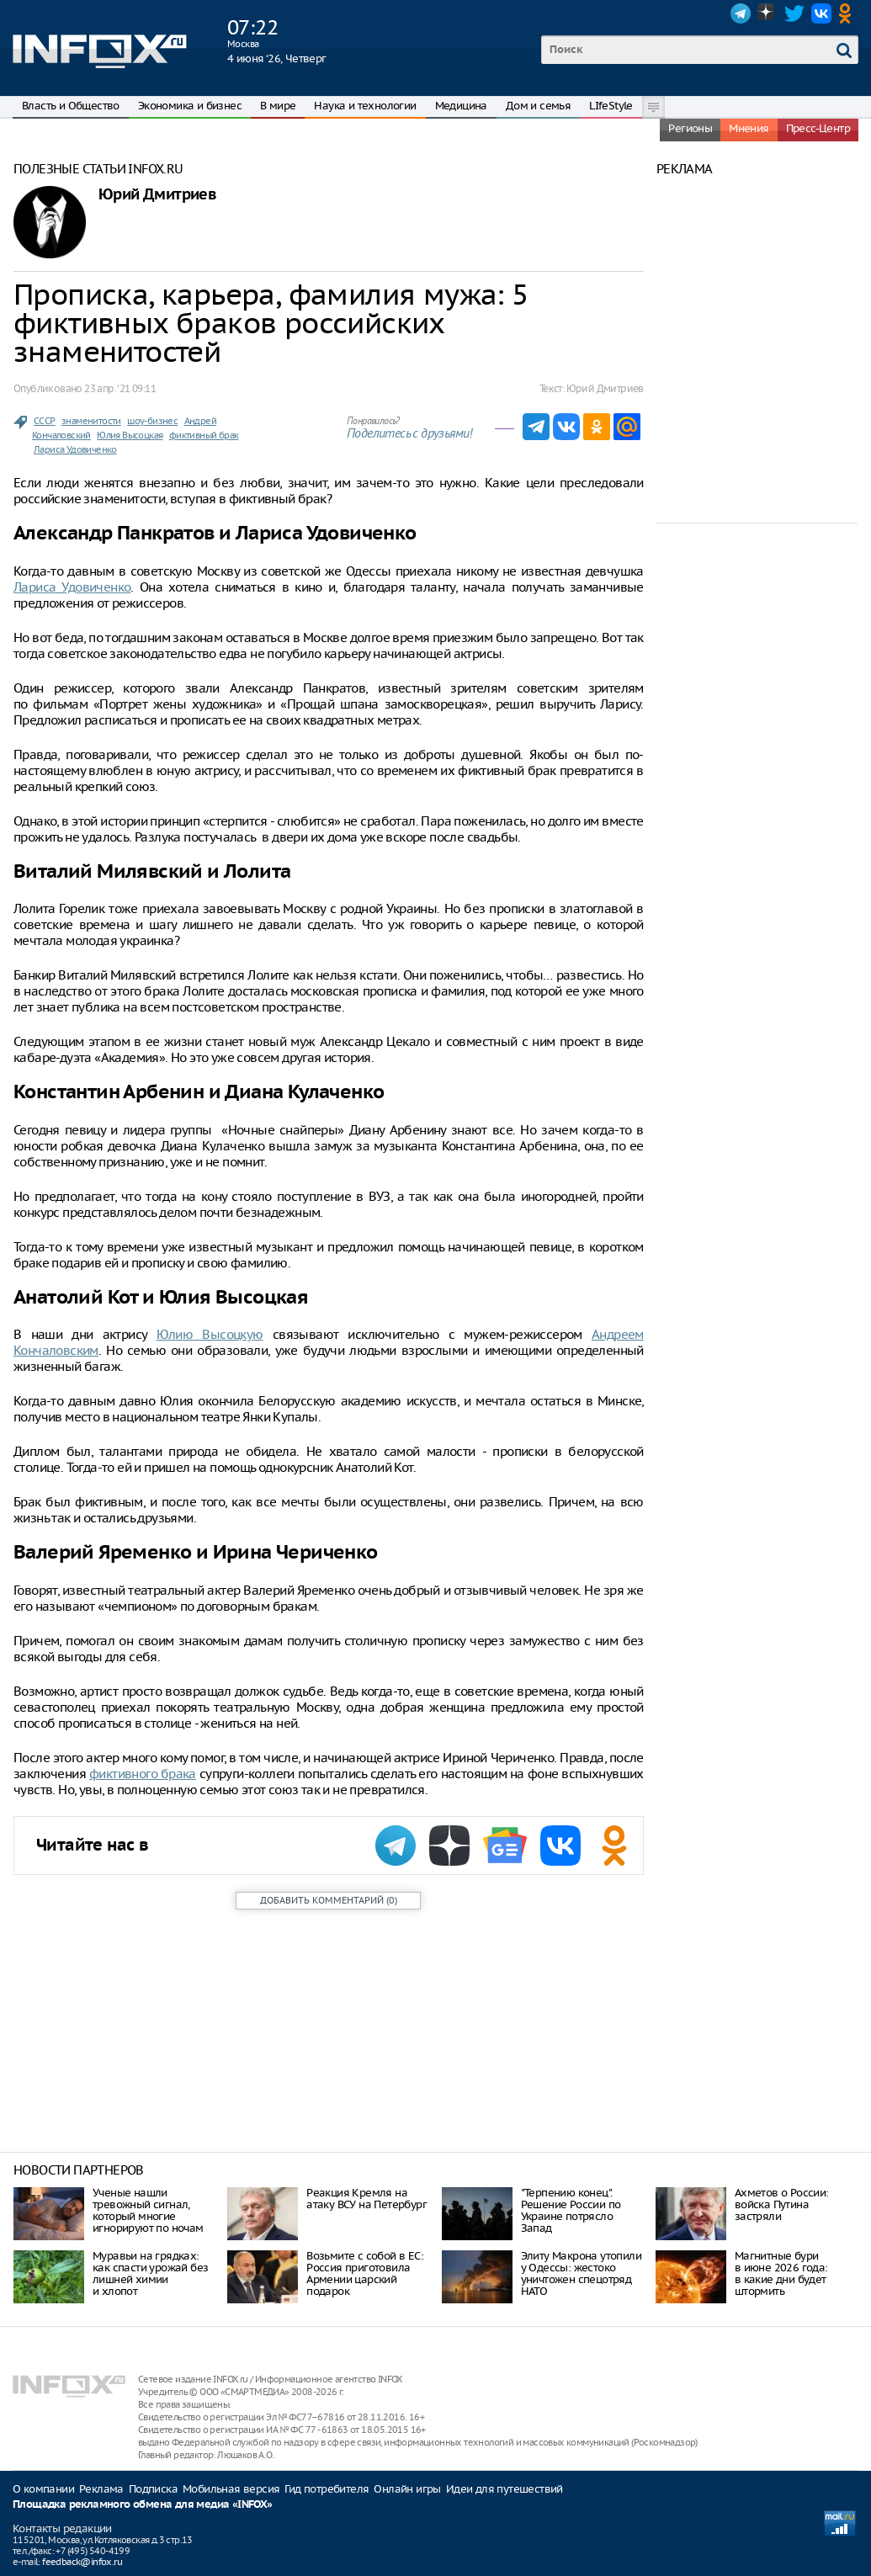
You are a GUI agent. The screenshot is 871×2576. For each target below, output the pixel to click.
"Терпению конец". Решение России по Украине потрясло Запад (571, 2210)
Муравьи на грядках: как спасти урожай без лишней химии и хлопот (150, 2273)
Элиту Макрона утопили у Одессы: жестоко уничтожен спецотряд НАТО (581, 2273)
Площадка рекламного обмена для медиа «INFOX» (143, 2505)
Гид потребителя (326, 2489)
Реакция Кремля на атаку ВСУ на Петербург (366, 2199)
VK (821, 13)
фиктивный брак (204, 435)
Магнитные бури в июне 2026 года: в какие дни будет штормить (781, 2273)
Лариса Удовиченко (75, 449)
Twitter (794, 13)
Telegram (740, 13)
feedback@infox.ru (82, 2562)
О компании (43, 2489)
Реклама (101, 2489)
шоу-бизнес (152, 421)
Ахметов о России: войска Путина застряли (782, 2204)
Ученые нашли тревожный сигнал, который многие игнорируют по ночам (148, 2210)
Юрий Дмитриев (156, 195)
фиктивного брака (142, 1774)
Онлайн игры (407, 2489)
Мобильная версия (231, 2489)
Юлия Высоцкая (129, 435)
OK (848, 13)
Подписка (153, 2489)
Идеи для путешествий (504, 2489)
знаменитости (91, 421)
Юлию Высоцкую (210, 1334)
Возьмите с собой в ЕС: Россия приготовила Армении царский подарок (364, 2273)
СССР (45, 421)
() (328, 1900)
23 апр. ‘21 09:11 (120, 388)
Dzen (767, 13)
